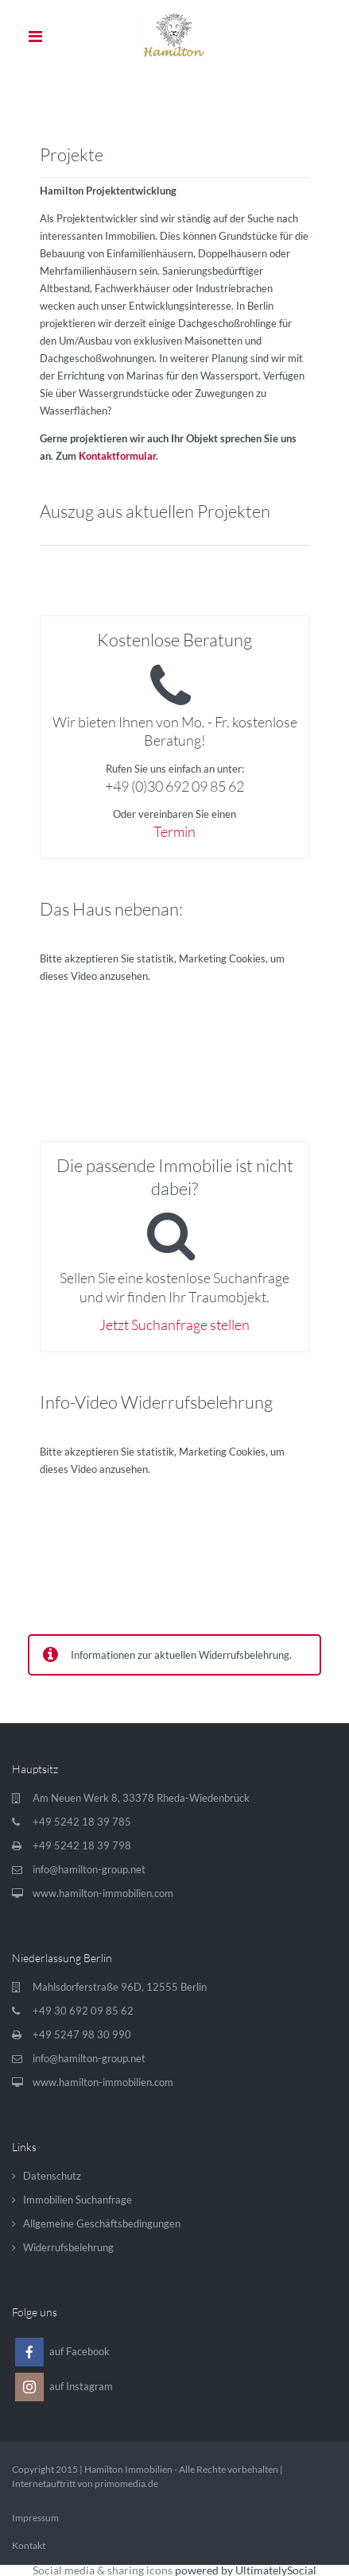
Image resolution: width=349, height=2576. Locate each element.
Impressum (35, 2518)
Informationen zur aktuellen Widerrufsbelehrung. (181, 1655)
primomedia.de (126, 2483)
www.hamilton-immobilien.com (103, 1893)
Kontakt (28, 2545)
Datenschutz (52, 2175)
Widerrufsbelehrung (68, 2247)
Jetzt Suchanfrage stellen (174, 1324)
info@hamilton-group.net (89, 1869)
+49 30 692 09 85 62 (83, 2010)
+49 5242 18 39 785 (82, 1821)
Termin (174, 831)
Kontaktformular (117, 455)
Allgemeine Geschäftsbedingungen (101, 2223)
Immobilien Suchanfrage (77, 2199)
